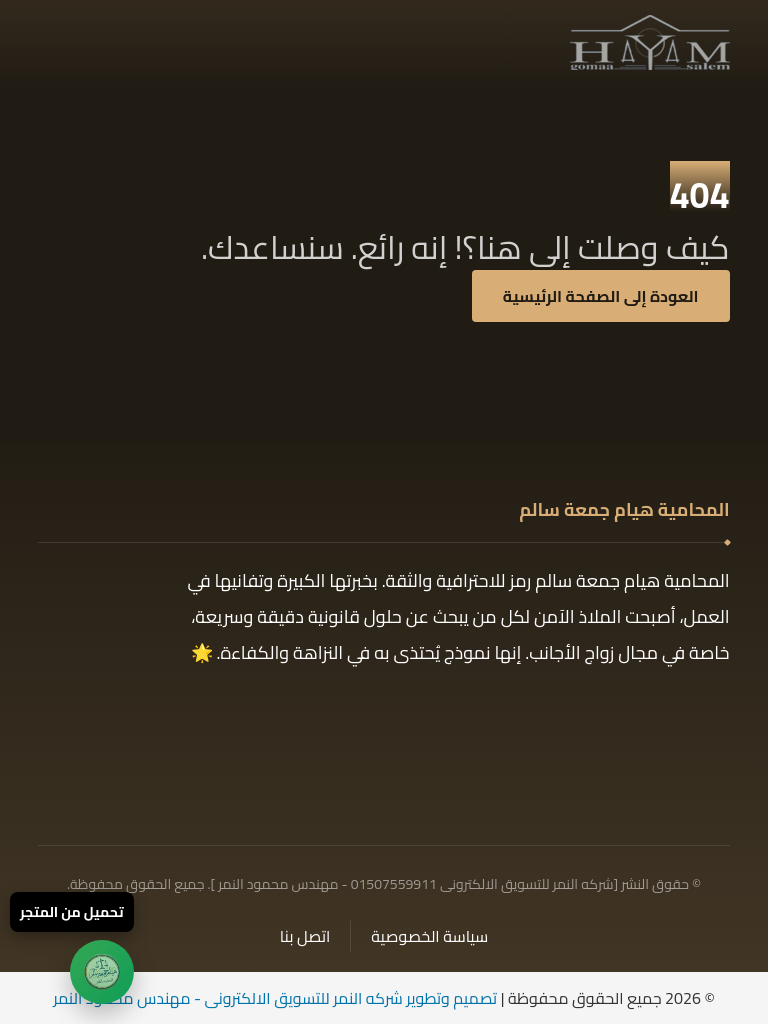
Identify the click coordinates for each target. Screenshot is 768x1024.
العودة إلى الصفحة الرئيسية (601, 296)
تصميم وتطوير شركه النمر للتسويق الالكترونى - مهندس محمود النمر (275, 998)
